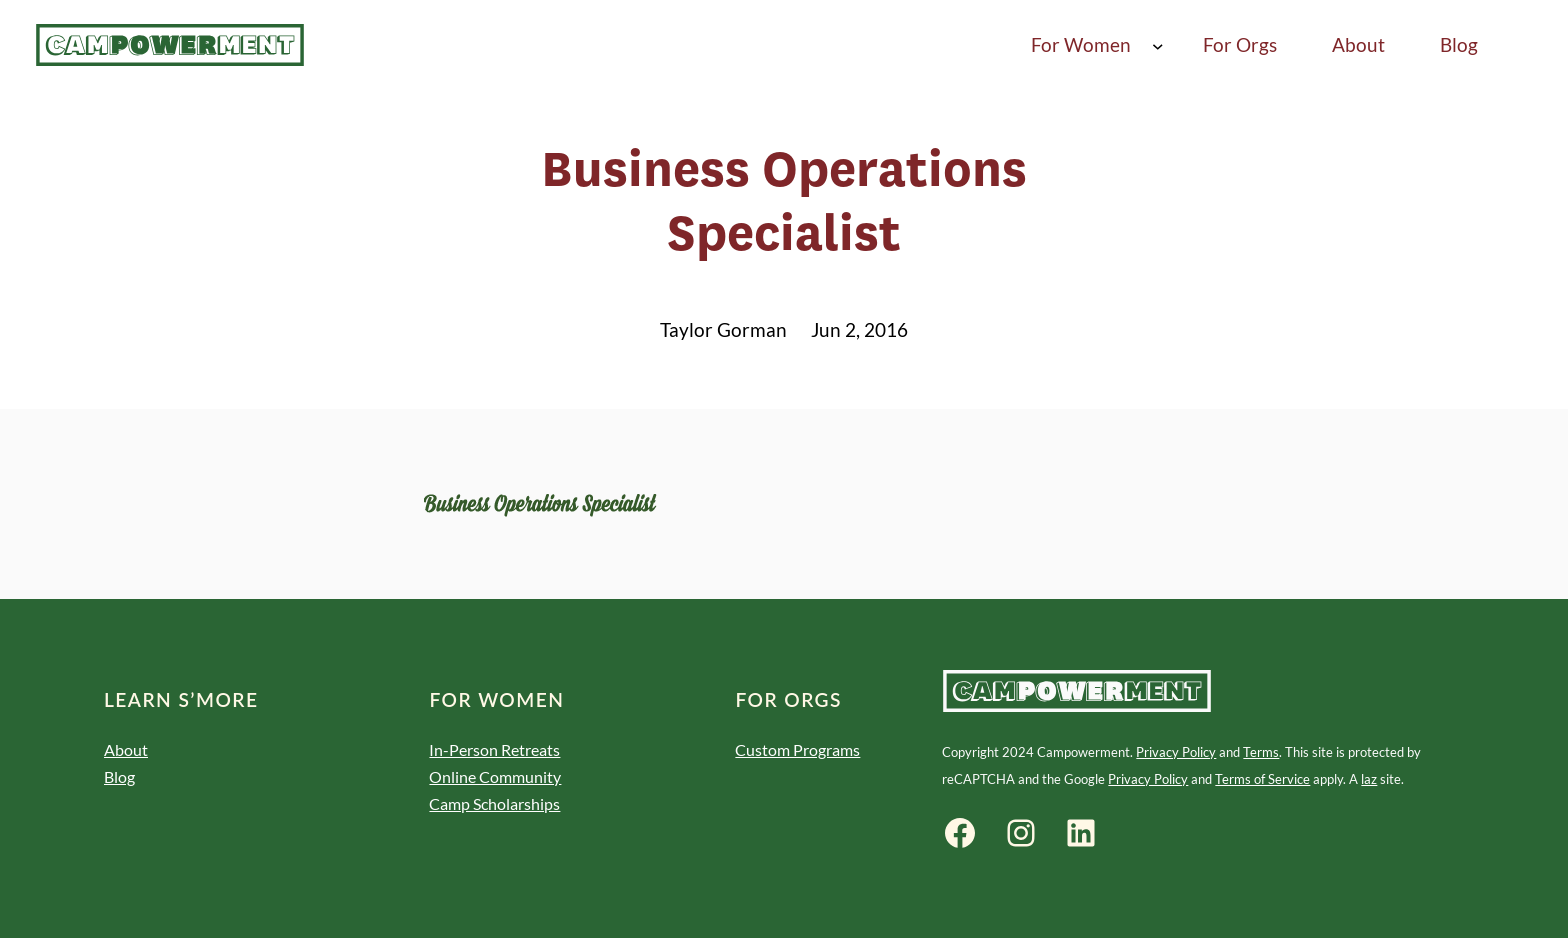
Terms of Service (1262, 779)
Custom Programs (797, 749)
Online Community (495, 776)
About (126, 749)
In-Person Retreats (494, 749)
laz (1369, 779)
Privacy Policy (1176, 752)
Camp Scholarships (494, 803)
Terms (1261, 752)
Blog (119, 776)
